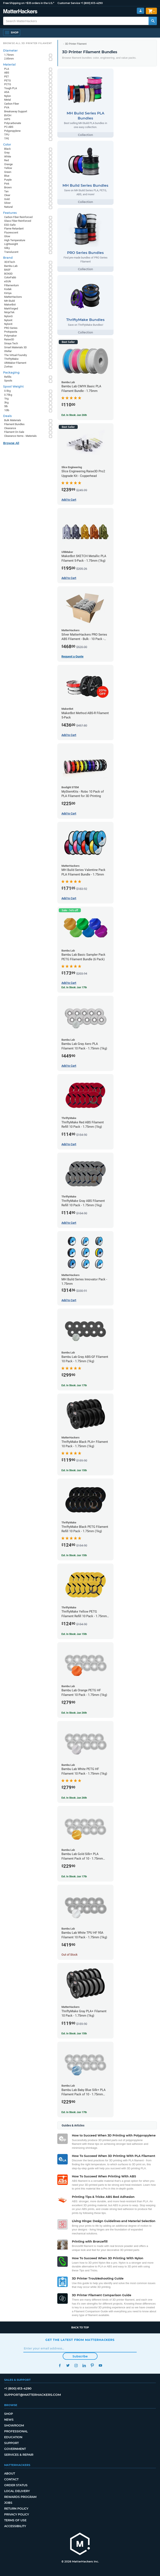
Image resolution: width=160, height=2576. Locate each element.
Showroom (14, 2425)
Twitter (67, 2365)
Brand (8, 258)
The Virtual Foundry (15, 355)
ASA (6, 92)
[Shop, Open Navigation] (11, 32)
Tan (6, 191)
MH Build (9, 300)
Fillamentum (11, 285)
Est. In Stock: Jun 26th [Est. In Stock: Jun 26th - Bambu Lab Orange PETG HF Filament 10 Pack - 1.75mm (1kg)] (74, 1712)
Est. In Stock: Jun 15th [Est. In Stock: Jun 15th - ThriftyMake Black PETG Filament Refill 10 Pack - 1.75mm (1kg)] (74, 1555)
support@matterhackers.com (32, 2395)
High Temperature (14, 240)
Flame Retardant (14, 228)
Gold (7, 199)
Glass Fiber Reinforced (17, 220)
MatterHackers (13, 296)
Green (7, 172)
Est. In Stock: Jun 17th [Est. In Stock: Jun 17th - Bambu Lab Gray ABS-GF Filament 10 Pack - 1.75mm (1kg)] (74, 1385)
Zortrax (8, 366)
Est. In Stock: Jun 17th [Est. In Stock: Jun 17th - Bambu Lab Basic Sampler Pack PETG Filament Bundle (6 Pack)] (74, 987)
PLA (6, 68)
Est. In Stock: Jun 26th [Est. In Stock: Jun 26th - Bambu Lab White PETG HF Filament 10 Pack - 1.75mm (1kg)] (74, 1797)
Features (10, 213)
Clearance (10, 428)
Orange (8, 164)
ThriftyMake (11, 358)
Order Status (16, 2485)
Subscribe (80, 2356)
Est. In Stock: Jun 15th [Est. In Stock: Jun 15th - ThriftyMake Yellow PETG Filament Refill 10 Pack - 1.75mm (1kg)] (74, 1634)
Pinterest (92, 2365)
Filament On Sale (14, 431)
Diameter (10, 50)
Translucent (11, 251)
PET (6, 76)
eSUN (7, 281)
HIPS (7, 119)
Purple (8, 179)
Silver (7, 202)
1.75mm (9, 54)
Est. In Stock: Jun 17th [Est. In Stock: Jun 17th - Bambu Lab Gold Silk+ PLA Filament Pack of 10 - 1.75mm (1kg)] (74, 1876)
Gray (7, 152)
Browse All (11, 443)
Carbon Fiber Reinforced (18, 217)
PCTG (7, 84)
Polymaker (10, 335)
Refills (7, 376)
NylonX (8, 324)
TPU (6, 134)
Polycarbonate (12, 123)
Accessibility (15, 2526)
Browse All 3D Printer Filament (27, 43)
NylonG (8, 316)
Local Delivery (17, 2491)
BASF (7, 269)
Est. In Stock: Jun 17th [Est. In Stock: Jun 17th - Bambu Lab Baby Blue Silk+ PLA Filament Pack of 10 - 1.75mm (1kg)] (74, 2112)
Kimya (7, 293)
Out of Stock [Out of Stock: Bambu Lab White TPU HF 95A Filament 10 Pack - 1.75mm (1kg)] (69, 1954)
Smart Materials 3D (15, 347)
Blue (6, 175)
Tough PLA (10, 88)
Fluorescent (11, 232)
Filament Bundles (14, 424)
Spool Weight (13, 386)
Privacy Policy (16, 2514)
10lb (6, 410)
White (7, 156)
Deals (7, 416)
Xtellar (8, 351)
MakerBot (10, 304)
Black (7, 148)
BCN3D (8, 273)
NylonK (8, 320)
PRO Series (11, 327)
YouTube (100, 2365)
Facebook (59, 2365)
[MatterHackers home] (20, 12)
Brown (8, 187)
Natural (8, 206)
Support (11, 2443)
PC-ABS (8, 126)
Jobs (8, 2503)
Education (13, 2437)
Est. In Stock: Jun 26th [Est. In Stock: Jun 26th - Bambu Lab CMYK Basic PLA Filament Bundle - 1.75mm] (74, 415)
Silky (7, 248)
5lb (6, 406)
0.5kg (7, 390)
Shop (8, 2414)
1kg (6, 398)
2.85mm (9, 58)
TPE (6, 138)
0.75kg (8, 394)
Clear (7, 195)
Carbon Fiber (11, 103)
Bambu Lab (11, 265)
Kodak (8, 289)
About (9, 2473)
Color (7, 144)
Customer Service (69, 3)
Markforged (11, 308)
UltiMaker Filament (15, 362)
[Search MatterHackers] (153, 21)
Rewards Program (20, 2497)
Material (9, 64)
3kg (6, 402)
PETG (7, 80)
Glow (7, 236)
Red (6, 160)
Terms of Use (15, 2520)
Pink (6, 183)
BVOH (7, 115)
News (9, 2419)
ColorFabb (10, 277)
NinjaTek (9, 312)
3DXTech (9, 262)
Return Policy (16, 2508)
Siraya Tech (11, 343)
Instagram (76, 2365)
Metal (7, 99)
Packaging (11, 372)
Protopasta (10, 331)
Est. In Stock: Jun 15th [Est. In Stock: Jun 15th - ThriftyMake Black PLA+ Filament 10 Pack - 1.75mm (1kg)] (74, 1470)
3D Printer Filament (75, 43)
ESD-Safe (10, 224)
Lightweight (11, 244)
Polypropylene (12, 130)
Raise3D (9, 339)
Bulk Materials (12, 420)
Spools (8, 380)
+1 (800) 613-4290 (92, 3)
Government (15, 2449)
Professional (16, 2431)
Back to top (80, 2327)
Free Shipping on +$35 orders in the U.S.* (28, 3)
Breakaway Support (15, 111)
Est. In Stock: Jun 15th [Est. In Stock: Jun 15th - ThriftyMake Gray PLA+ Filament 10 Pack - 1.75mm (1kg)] (74, 2033)
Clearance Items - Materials (20, 435)
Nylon (7, 96)
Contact (11, 2479)
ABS (6, 72)
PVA (6, 107)
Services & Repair (18, 2455)
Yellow (8, 168)
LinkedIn (84, 2365)
